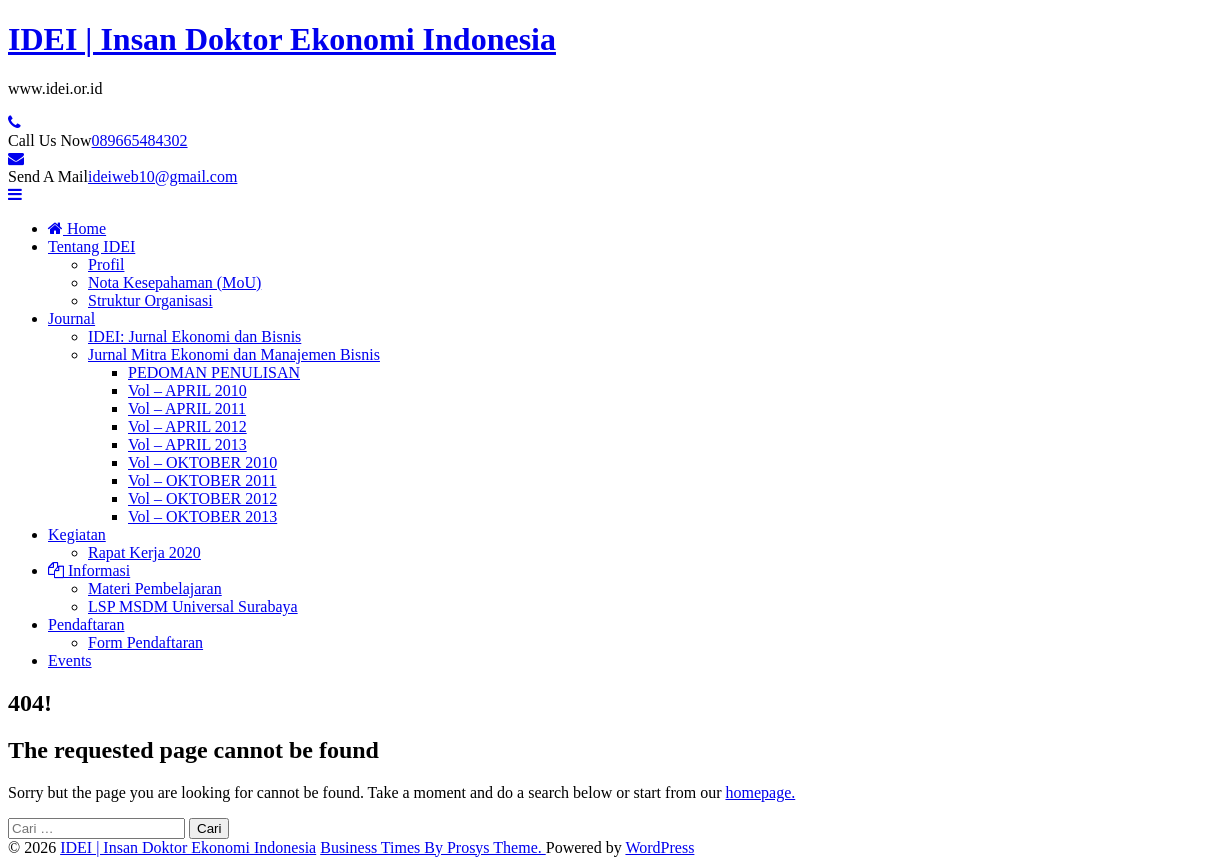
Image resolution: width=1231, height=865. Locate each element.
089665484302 (140, 140)
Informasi (89, 570)
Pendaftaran (86, 624)
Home (77, 228)
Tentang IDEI (91, 246)
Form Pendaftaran (145, 642)
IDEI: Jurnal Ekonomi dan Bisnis (194, 336)
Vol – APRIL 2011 (187, 408)
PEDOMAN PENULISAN (214, 372)
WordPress (659, 847)
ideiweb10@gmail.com (162, 176)
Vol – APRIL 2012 (187, 426)
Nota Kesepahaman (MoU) (174, 282)
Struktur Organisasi (150, 300)
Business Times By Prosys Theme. (433, 847)
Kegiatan (77, 534)
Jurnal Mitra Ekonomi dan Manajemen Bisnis (234, 354)
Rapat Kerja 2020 (144, 552)
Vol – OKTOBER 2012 (202, 498)
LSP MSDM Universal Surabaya (193, 606)
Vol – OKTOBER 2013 (202, 516)
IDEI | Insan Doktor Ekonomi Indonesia (282, 39)
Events (70, 660)
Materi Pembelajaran (155, 588)
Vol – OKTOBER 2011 (202, 480)
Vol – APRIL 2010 (187, 390)
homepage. (760, 792)
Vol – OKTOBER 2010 (202, 462)
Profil (106, 264)
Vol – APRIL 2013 (187, 444)
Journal (71, 318)
